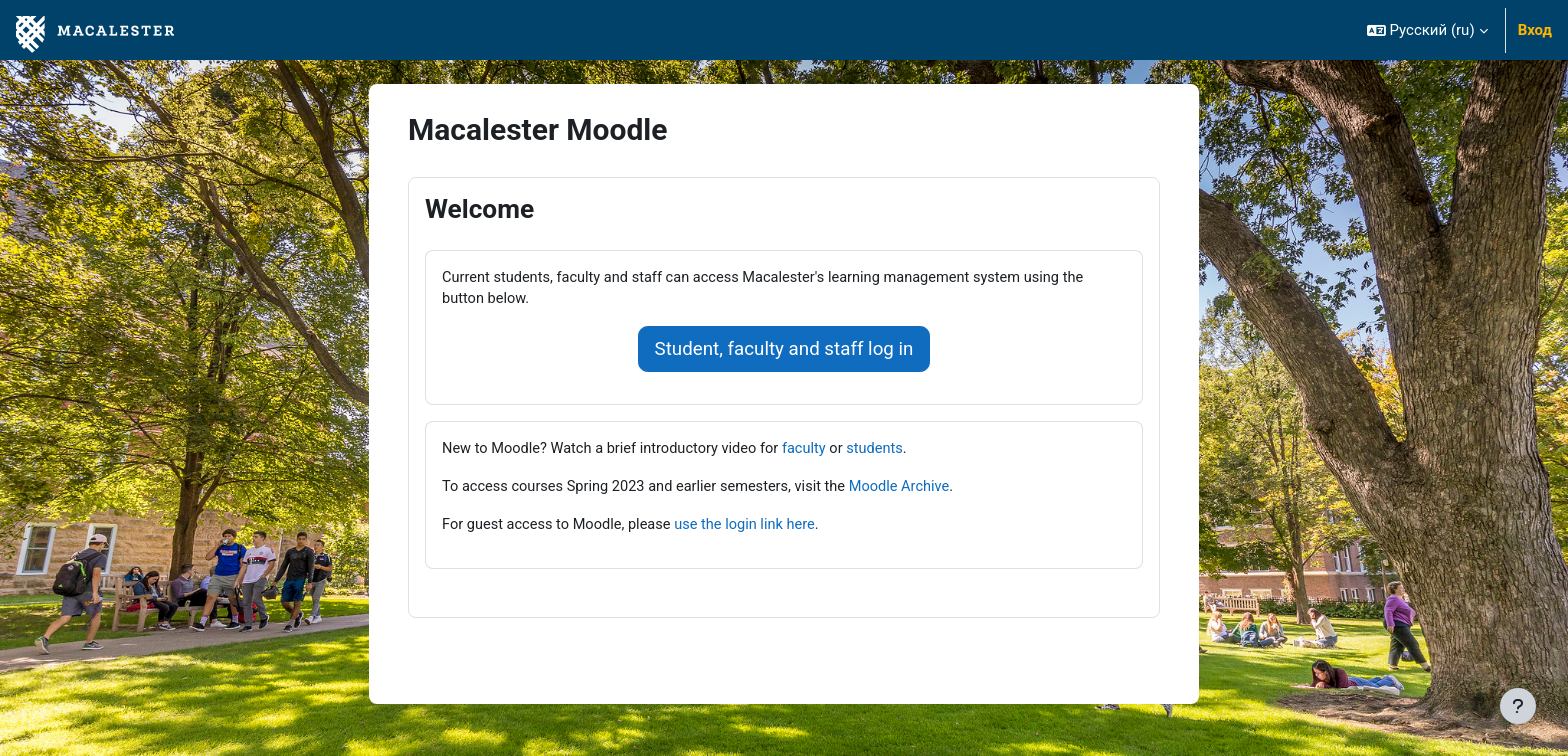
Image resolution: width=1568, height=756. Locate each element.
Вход (1535, 30)
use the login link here (753, 528)
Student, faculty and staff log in (784, 351)
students (887, 451)
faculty (814, 451)
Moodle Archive (913, 489)
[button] (1427, 30)
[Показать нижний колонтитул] (1518, 706)
